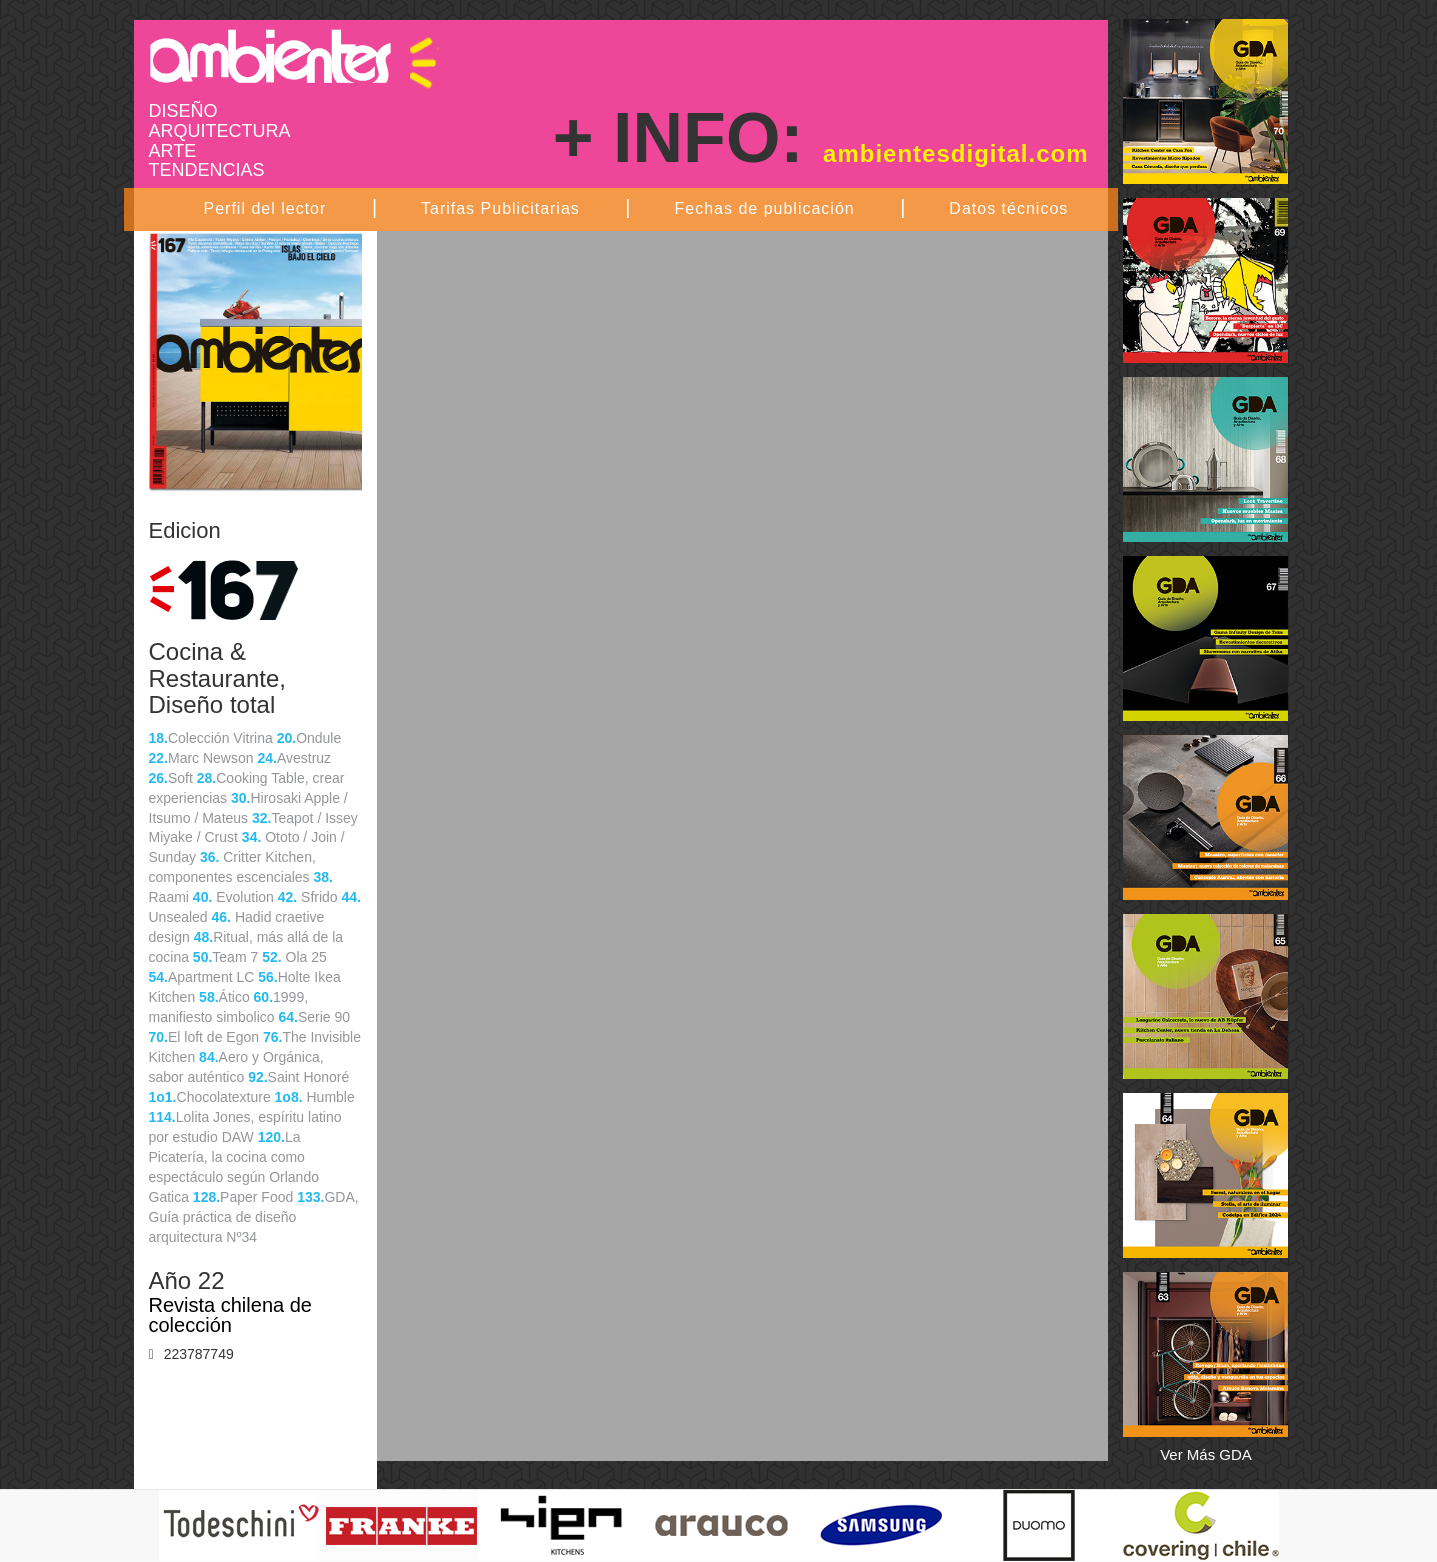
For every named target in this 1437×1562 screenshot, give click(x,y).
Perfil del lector (265, 208)
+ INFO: (821, 138)
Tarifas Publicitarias (500, 208)
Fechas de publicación (764, 208)
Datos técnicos (1008, 208)
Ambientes (294, 56)
